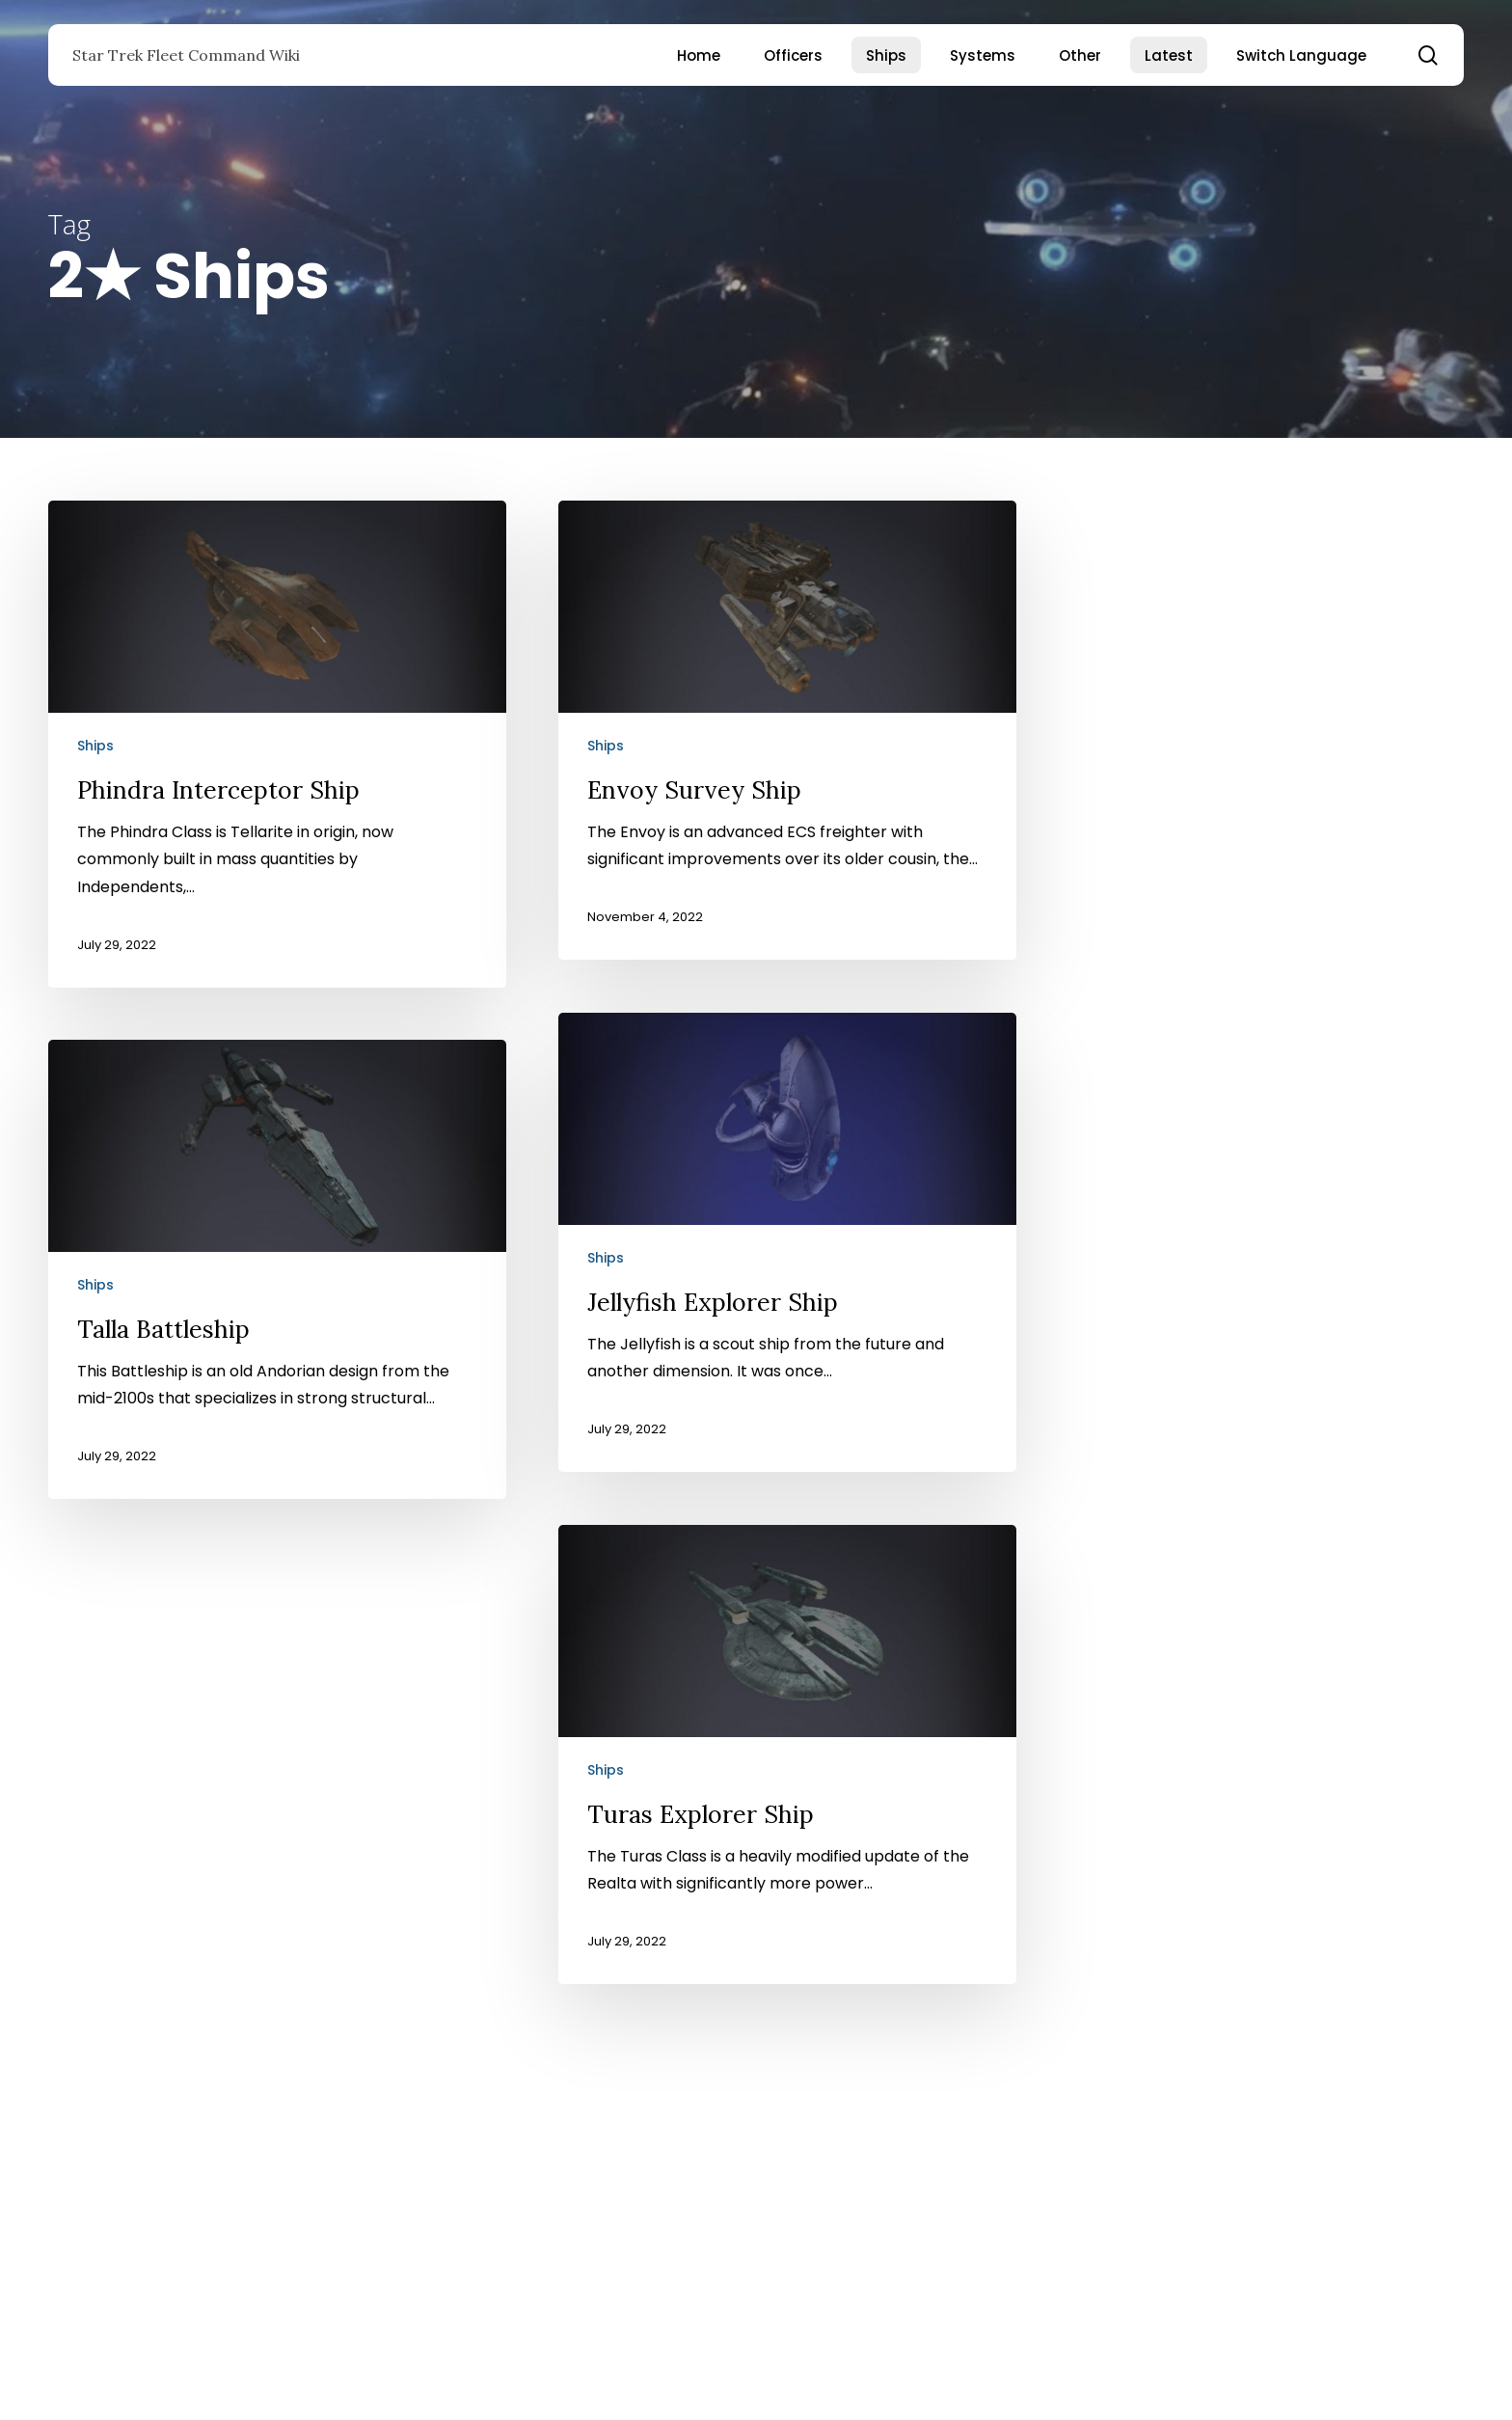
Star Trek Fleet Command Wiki (186, 55)
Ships (95, 745)
